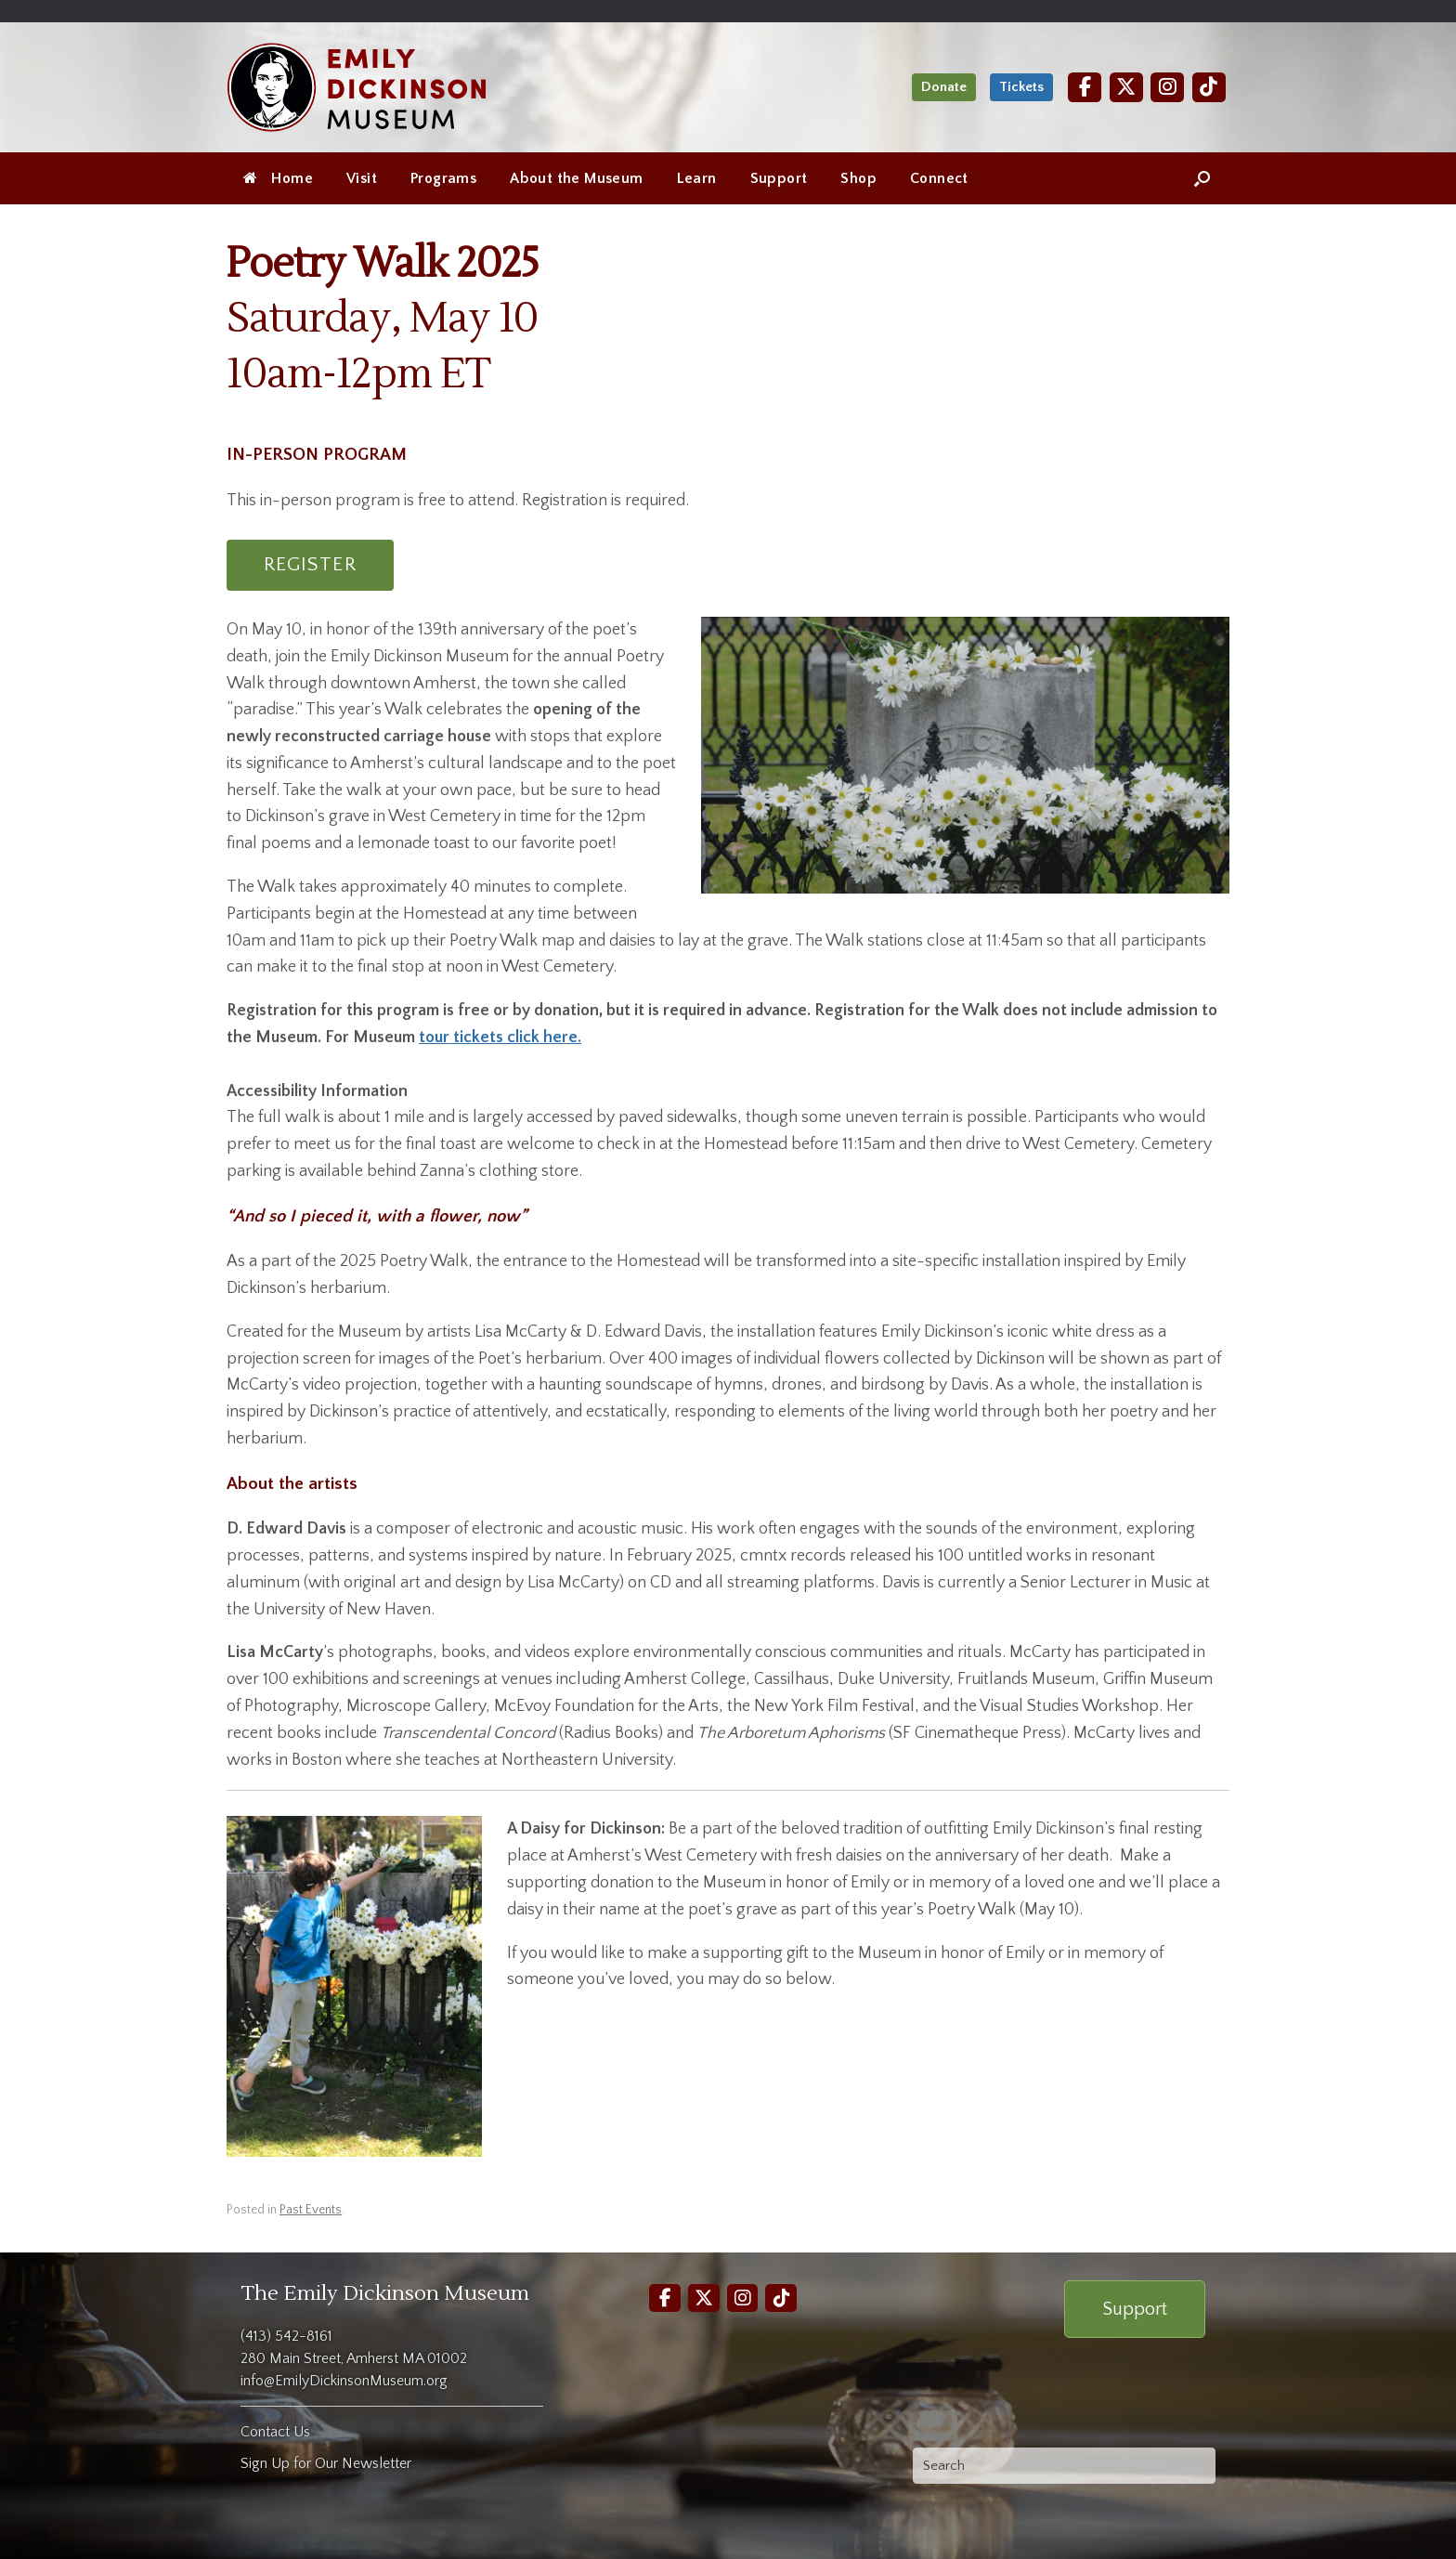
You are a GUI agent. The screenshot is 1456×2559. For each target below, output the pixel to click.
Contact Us (275, 2431)
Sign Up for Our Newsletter (325, 2463)
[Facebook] (1084, 86)
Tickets (1021, 87)
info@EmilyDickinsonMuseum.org (344, 2380)
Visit (361, 178)
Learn (697, 178)
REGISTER (310, 565)
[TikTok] (1209, 86)
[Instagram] (1167, 86)
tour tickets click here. (500, 1037)
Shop (858, 178)
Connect (939, 178)
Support (779, 178)
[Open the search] (1202, 178)
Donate (944, 87)
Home (278, 178)
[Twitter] (1126, 86)
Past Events (311, 2209)
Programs (443, 178)
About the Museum (576, 178)
